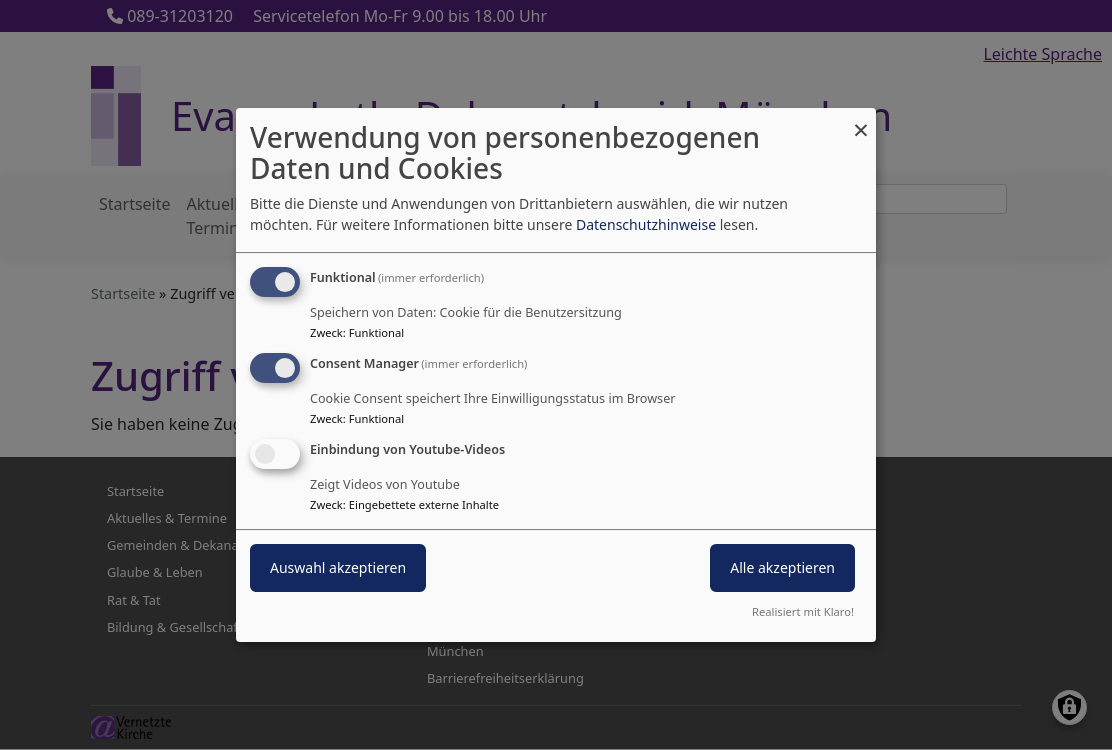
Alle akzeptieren (782, 567)
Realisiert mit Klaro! (803, 611)
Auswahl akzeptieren (338, 567)
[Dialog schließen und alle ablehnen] (861, 120)
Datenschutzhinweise (646, 224)
